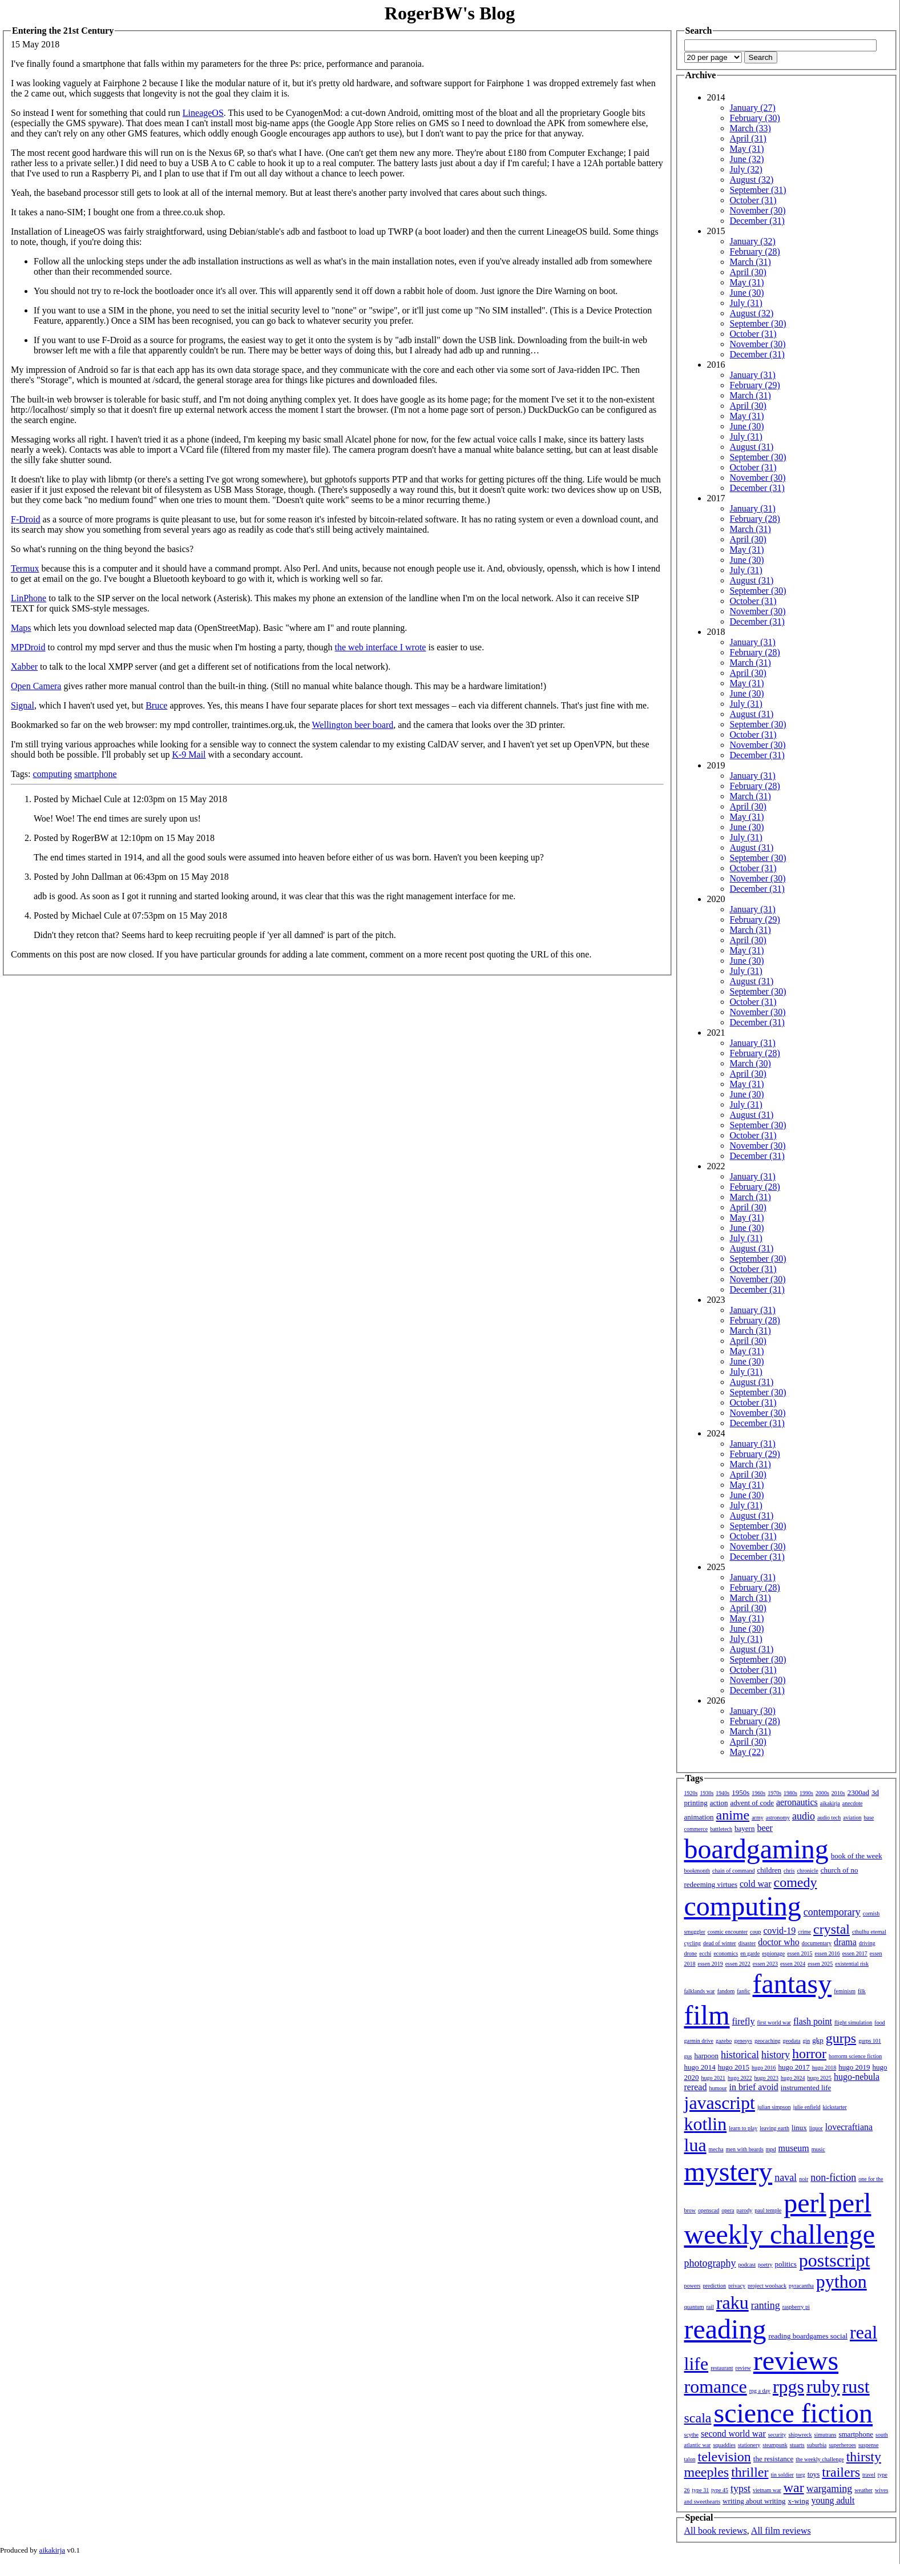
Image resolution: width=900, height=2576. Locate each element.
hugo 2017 (794, 2067)
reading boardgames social (807, 2336)
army (758, 1817)
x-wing (798, 2501)
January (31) (753, 375)
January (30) (753, 1711)
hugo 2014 (700, 2067)
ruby (823, 2386)
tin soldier (781, 2475)
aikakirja (830, 1803)
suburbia (816, 2445)
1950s (740, 1792)
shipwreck (800, 2435)
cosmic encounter (728, 1932)
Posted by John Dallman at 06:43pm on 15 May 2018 (131, 877)
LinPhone (28, 598)
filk (862, 1991)
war (794, 2487)
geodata (791, 2041)
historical (740, 2054)
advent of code (752, 1802)
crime (804, 1932)
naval (785, 2177)
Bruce (156, 705)
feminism (844, 1991)
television (724, 2456)
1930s (706, 1793)
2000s (822, 1793)
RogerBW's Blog (450, 13)
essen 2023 (765, 1964)
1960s (758, 1793)
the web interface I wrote (380, 647)
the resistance (773, 2458)
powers (692, 2286)
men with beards (745, 2149)
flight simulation (853, 2022)
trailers (841, 2472)
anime (733, 1815)
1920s (691, 1793)
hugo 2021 (713, 2078)
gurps (841, 2038)
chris (789, 1870)
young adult (832, 2500)
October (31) (753, 200)
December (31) (757, 221)
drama (845, 1942)
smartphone (95, 774)
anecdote (852, 1803)
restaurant (722, 2368)
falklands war (699, 1991)
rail (710, 2307)
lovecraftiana (849, 2127)
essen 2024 (792, 1964)
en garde (750, 1953)
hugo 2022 (740, 2078)
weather (863, 2490)
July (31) (746, 303)
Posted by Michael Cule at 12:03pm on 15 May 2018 (130, 799)
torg (800, 2475)
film (707, 2015)
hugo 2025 (820, 2078)
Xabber (24, 666)
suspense (868, 2445)
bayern (744, 1828)
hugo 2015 (733, 2067)
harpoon (706, 2055)
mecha (716, 2149)
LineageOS (203, 113)
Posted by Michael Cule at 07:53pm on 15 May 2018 (130, 915)
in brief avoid (753, 2087)
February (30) (755, 118)
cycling (692, 1943)
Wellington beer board (353, 725)
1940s (722, 1793)
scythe (691, 2435)
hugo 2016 (764, 2067)
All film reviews (781, 2530)
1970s (774, 1793)
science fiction (793, 2413)
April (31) (748, 138)
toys (814, 2474)
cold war (756, 1884)
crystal (831, 1929)
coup (755, 1932)
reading (725, 2329)
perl (805, 2203)
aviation (852, 1817)
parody (745, 2210)
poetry (765, 2264)
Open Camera (36, 686)
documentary (817, 1943)
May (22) (747, 1752)
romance (715, 2386)
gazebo (724, 2041)
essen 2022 (737, 1964)
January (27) (753, 107)
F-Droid (26, 519)
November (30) (758, 210)
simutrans (825, 2435)
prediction (714, 2286)
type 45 (719, 2490)
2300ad (858, 1792)
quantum (694, 2307)
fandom (726, 1991)
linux (799, 2127)
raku (732, 2302)
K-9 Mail (188, 754)
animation (699, 1817)
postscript (834, 2260)
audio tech (829, 1817)
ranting (765, 2305)
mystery (728, 2171)
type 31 (700, 2490)
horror (809, 2053)
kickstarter (835, 2107)
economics (725, 1953)
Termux (25, 568)
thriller (749, 2472)
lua (695, 2145)
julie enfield (807, 2107)
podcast (747, 2264)
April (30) (748, 272)
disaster (747, 1943)
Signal (22, 705)
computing (52, 774)
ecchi (705, 1953)
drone (690, 1953)
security (777, 2435)
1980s (790, 1793)
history (775, 2054)
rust (856, 2386)
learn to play (743, 2128)
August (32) (752, 179)
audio (803, 1816)
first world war (773, 2022)
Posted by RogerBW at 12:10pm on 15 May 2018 (124, 838)
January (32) (753, 241)
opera (727, 2210)
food (879, 2022)
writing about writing (754, 2501)
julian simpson (774, 2107)
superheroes (842, 2445)
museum (793, 2148)
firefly (743, 2021)
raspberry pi (796, 2307)
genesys (743, 2041)
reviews (795, 2360)
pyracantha (801, 2286)
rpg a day (759, 2391)
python (841, 2281)
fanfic (743, 1991)
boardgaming (756, 1849)
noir (803, 2179)
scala (698, 2417)
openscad (708, 2210)
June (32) (747, 159)
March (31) (750, 262)
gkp (818, 2040)
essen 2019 (710, 1964)
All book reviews (715, 2530)
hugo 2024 (793, 2078)
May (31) (747, 149)
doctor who (778, 1942)
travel (868, 2475)
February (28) (755, 251)
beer (765, 1828)
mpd (771, 2149)
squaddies (724, 2445)
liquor (816, 2128)
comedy (795, 1882)
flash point (812, 2021)
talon (690, 2459)
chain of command (733, 1870)
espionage (773, 1953)
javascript (719, 2102)
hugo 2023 (766, 2078)
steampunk (774, 2445)
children (769, 1870)
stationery (749, 2445)
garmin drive (698, 2041)
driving (867, 1943)
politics (786, 2264)
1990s (806, 1793)
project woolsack (767, 2286)
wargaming (829, 2488)
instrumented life (806, 2087)
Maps (21, 628)
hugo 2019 (854, 2067)
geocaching (767, 2041)
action (719, 1802)
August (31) (752, 447)
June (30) (747, 292)
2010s (838, 1793)
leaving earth (774, 2128)
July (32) (746, 169)
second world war (733, 2433)
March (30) (750, 1063)
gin (806, 2041)
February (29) (755, 385)
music (818, 2149)
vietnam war (767, 2490)
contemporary (832, 1912)
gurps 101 (869, 2041)
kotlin (705, 2124)
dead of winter (719, 1943)
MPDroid (28, 647)
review (743, 2368)
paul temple (767, 2210)
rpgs (788, 2386)
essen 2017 (854, 1953)
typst (740, 2488)
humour (718, 2088)
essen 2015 (799, 1953)
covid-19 (779, 1930)
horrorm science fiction (855, 2056)
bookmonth (697, 1870)
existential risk (852, 1964)
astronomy (778, 1817)
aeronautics (797, 1802)
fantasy (792, 1984)
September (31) (758, 190)
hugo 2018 (824, 2067)
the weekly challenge (820, 2459)
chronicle (807, 1870)
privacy (736, 2286)
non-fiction (833, 2177)
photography (710, 2263)
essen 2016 (827, 1953)
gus (688, 2056)
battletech (721, 1829)
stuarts (797, 2445)
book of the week (856, 1856)
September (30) (758, 323)
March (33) (750, 128)
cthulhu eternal (869, 1932)
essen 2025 (820, 1964)
